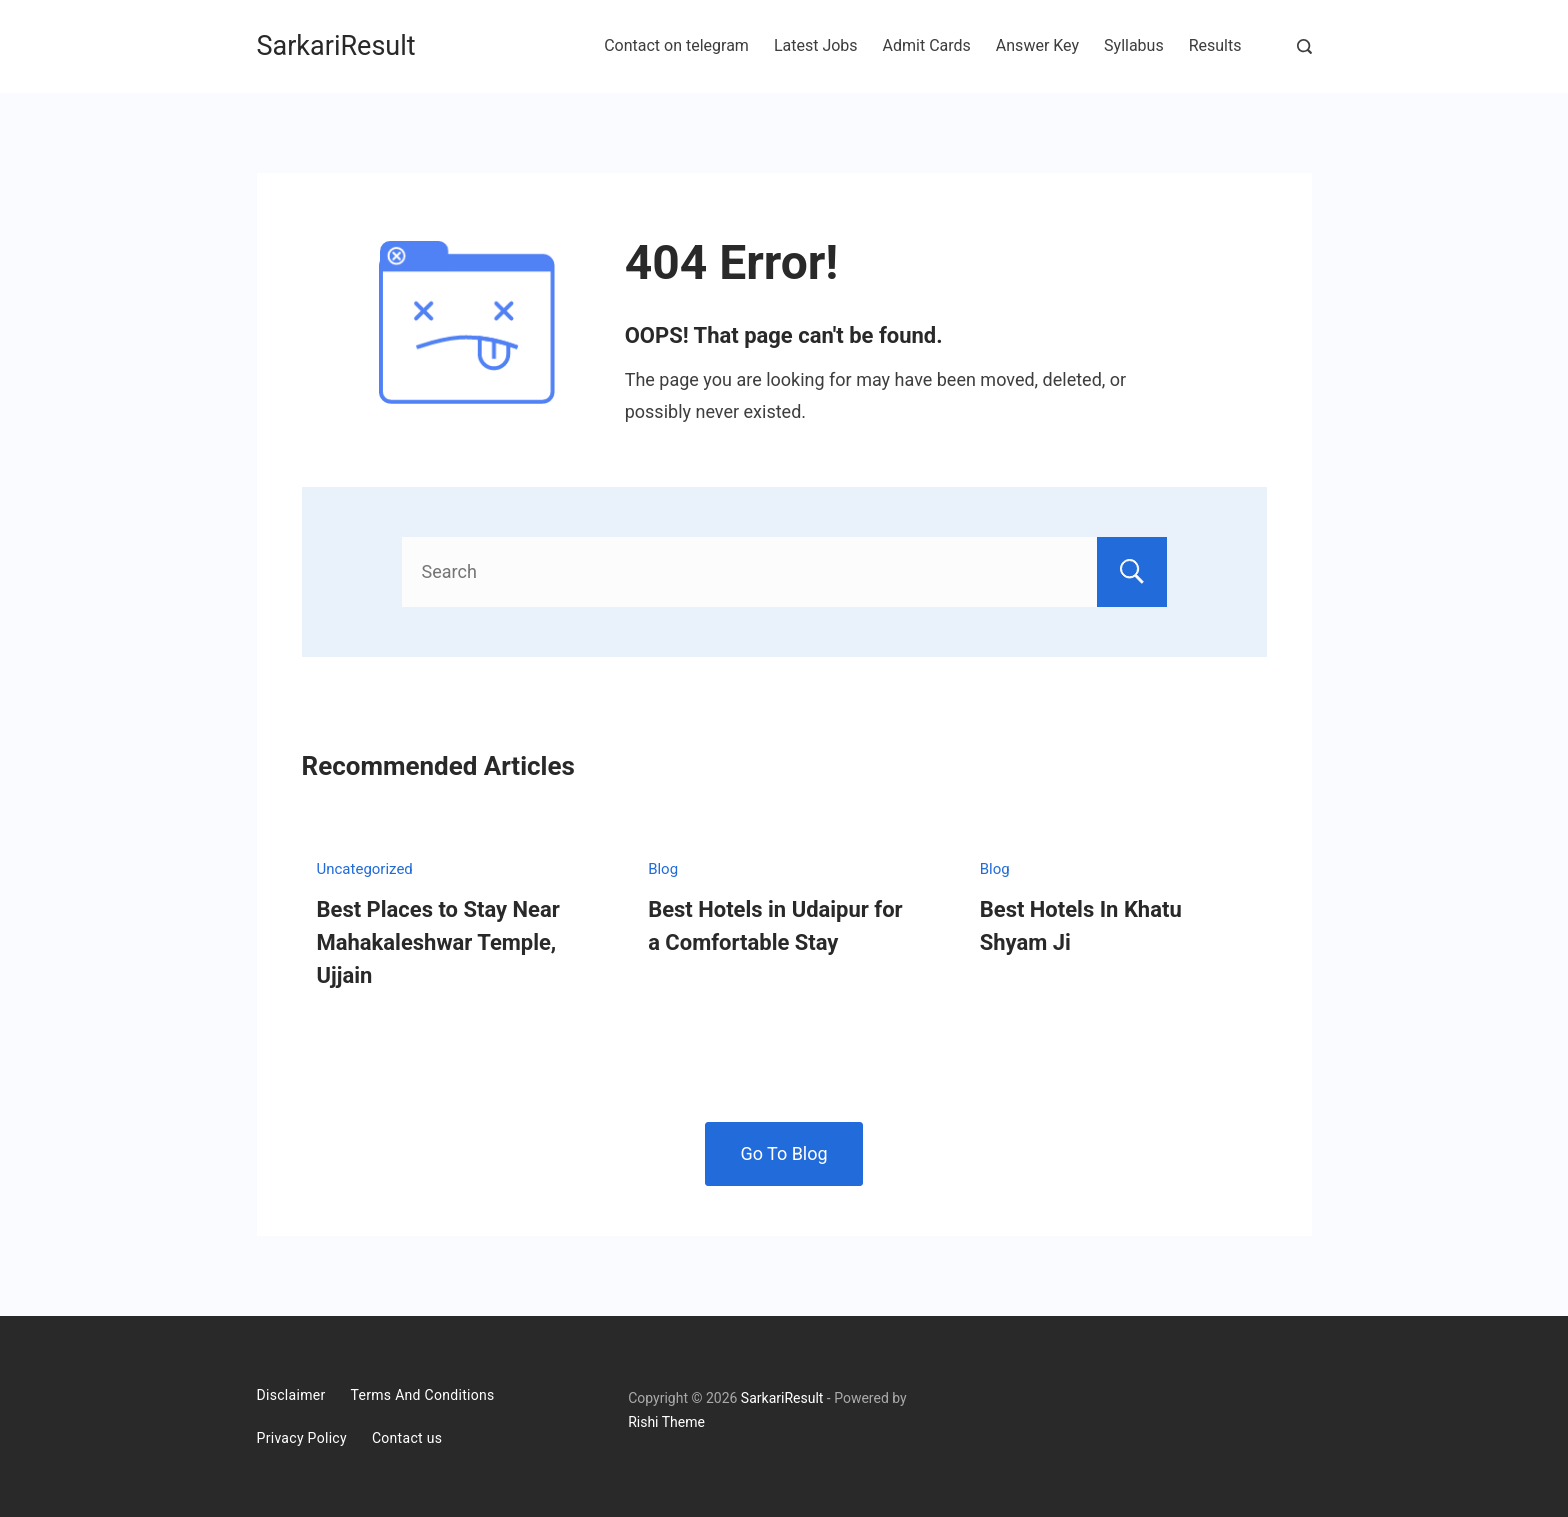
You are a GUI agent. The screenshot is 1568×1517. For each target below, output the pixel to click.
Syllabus (1134, 45)
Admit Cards (927, 45)
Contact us (407, 1438)
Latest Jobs (816, 45)
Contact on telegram (676, 45)
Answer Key (1037, 45)
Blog (663, 869)
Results (1215, 45)
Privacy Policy (302, 1438)
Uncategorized (365, 869)
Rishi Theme (666, 1422)
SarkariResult (336, 46)
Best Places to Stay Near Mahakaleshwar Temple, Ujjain (438, 942)
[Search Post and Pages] (1304, 46)
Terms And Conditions (423, 1395)
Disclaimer (291, 1395)
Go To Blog (783, 1153)
